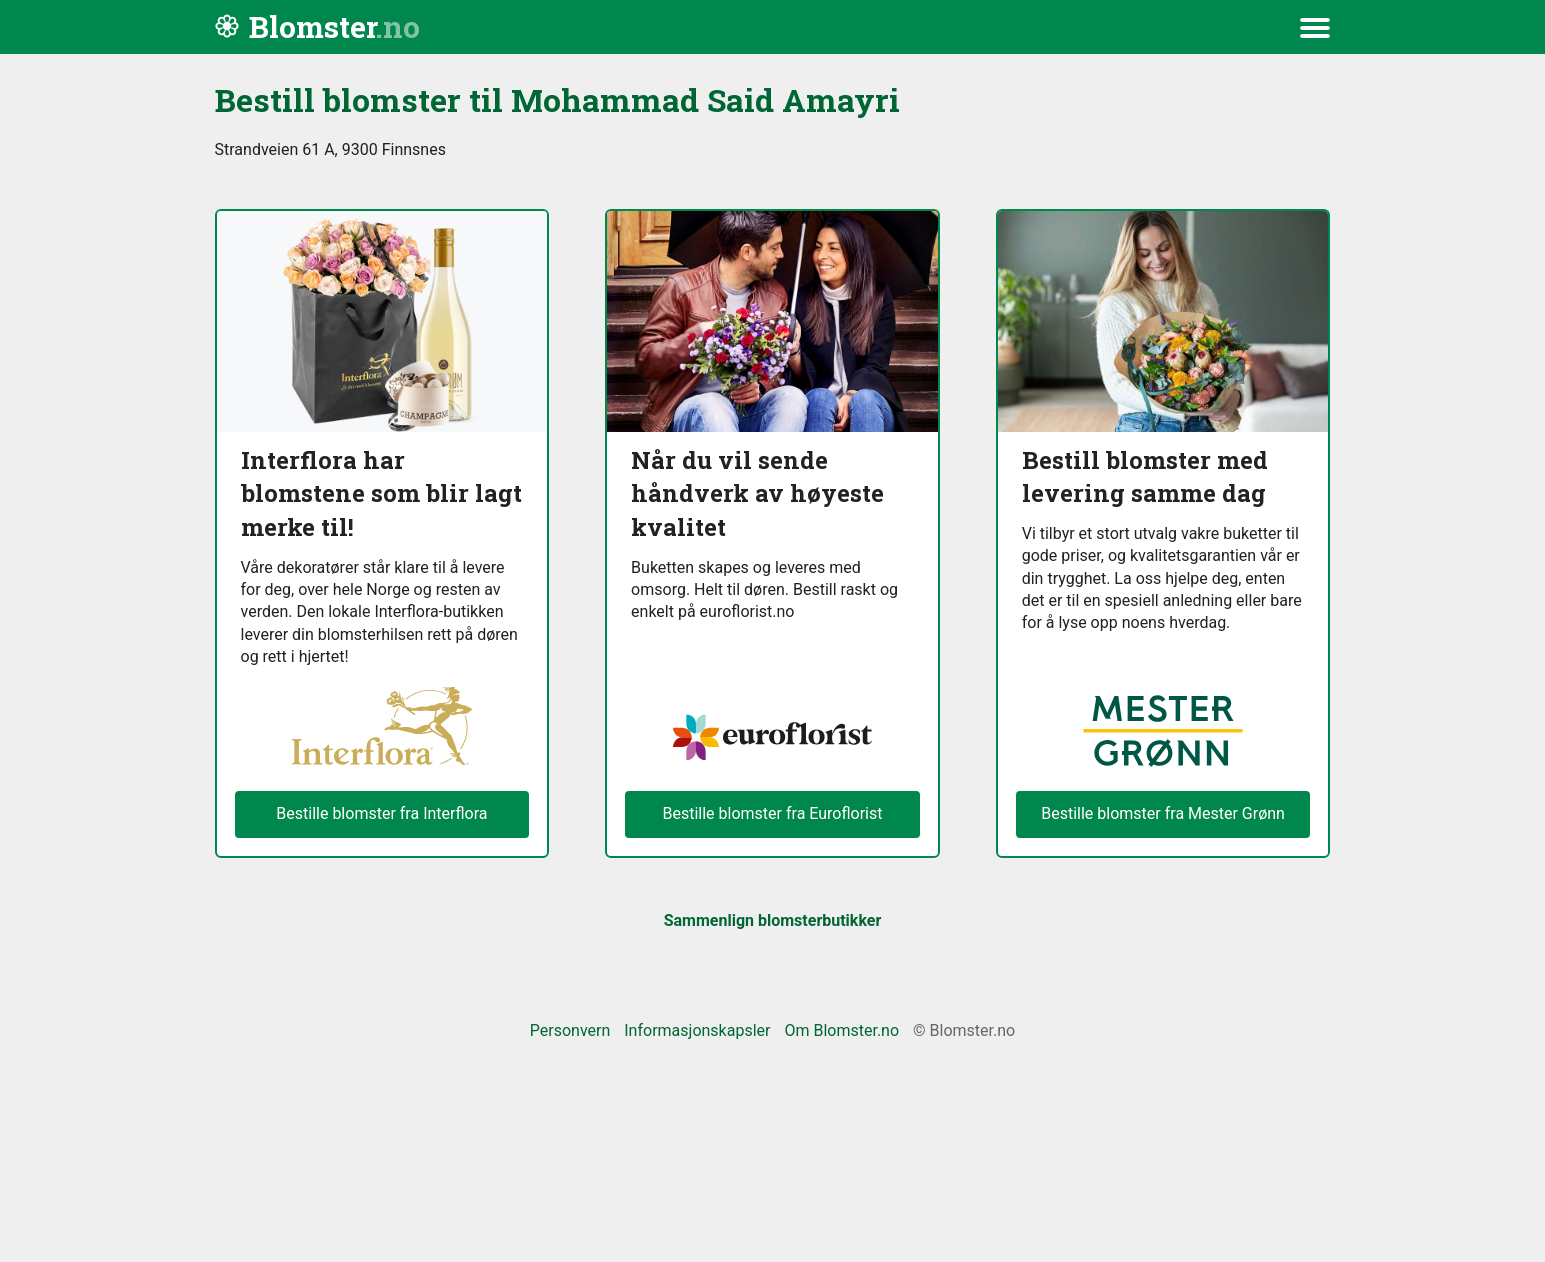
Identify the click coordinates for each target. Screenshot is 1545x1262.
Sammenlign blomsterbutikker (773, 920)
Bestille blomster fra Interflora (381, 813)
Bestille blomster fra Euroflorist (772, 813)
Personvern (570, 1030)
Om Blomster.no (841, 1030)
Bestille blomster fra (1163, 814)
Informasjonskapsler (697, 1030)
